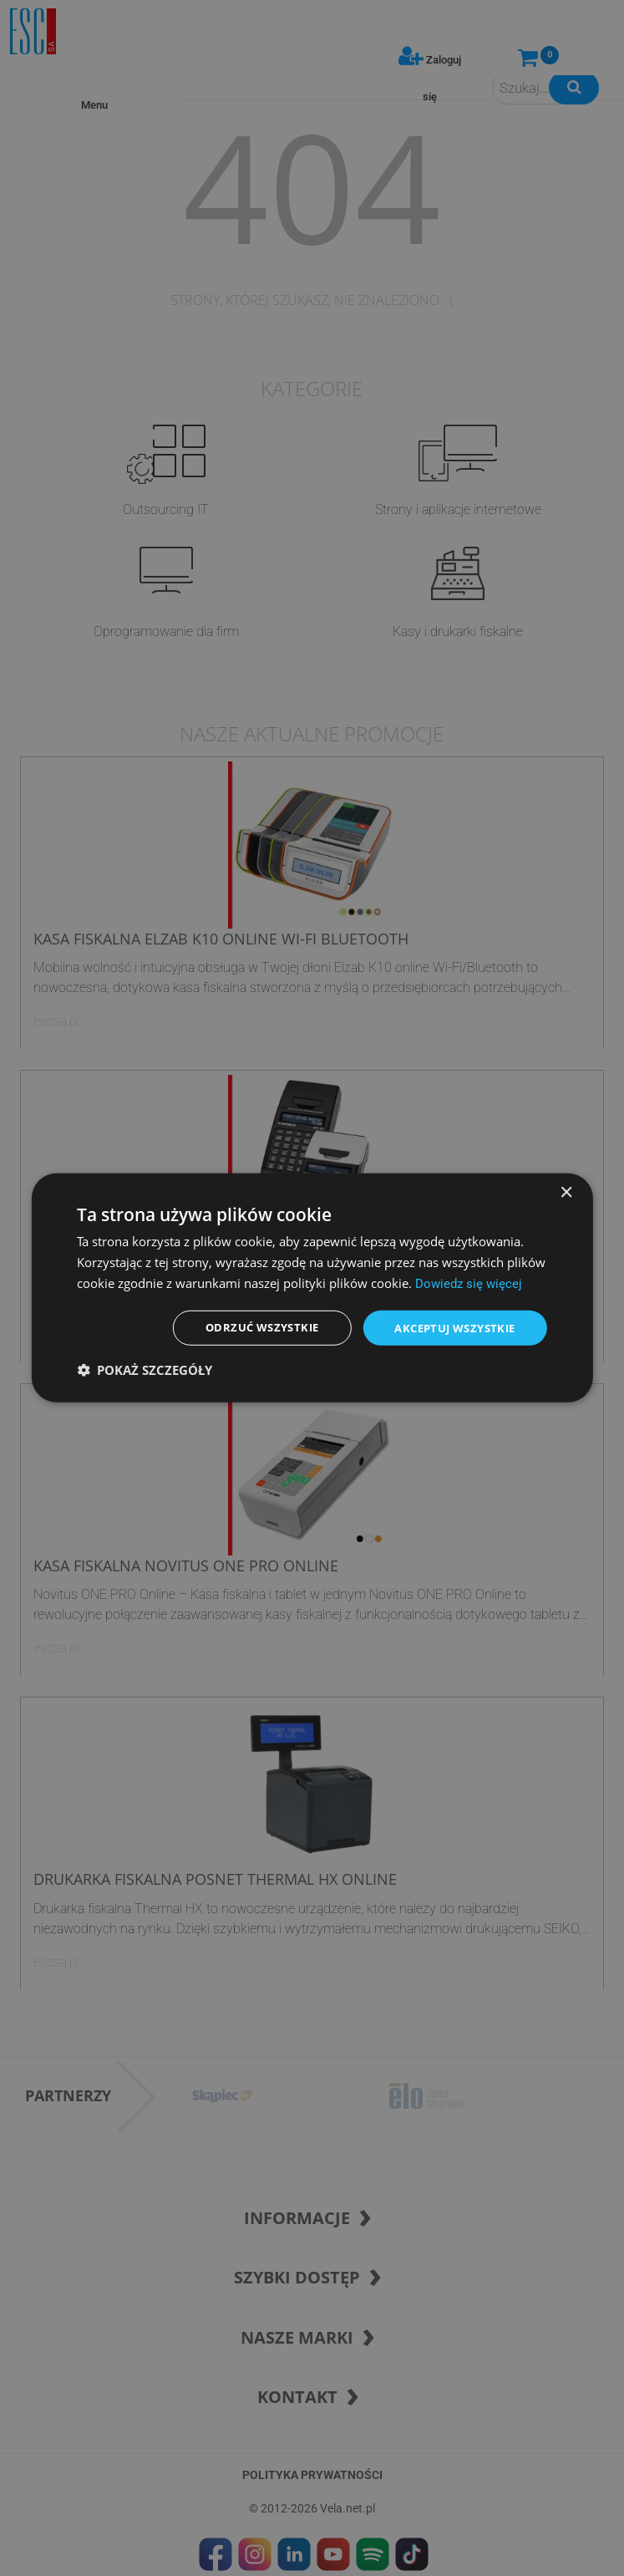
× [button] (566, 1191)
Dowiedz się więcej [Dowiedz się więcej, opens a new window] (468, 1282)
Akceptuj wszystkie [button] (449, 1328)
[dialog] (311, 1287)
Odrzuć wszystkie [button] (246, 1328)
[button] (144, 1371)
